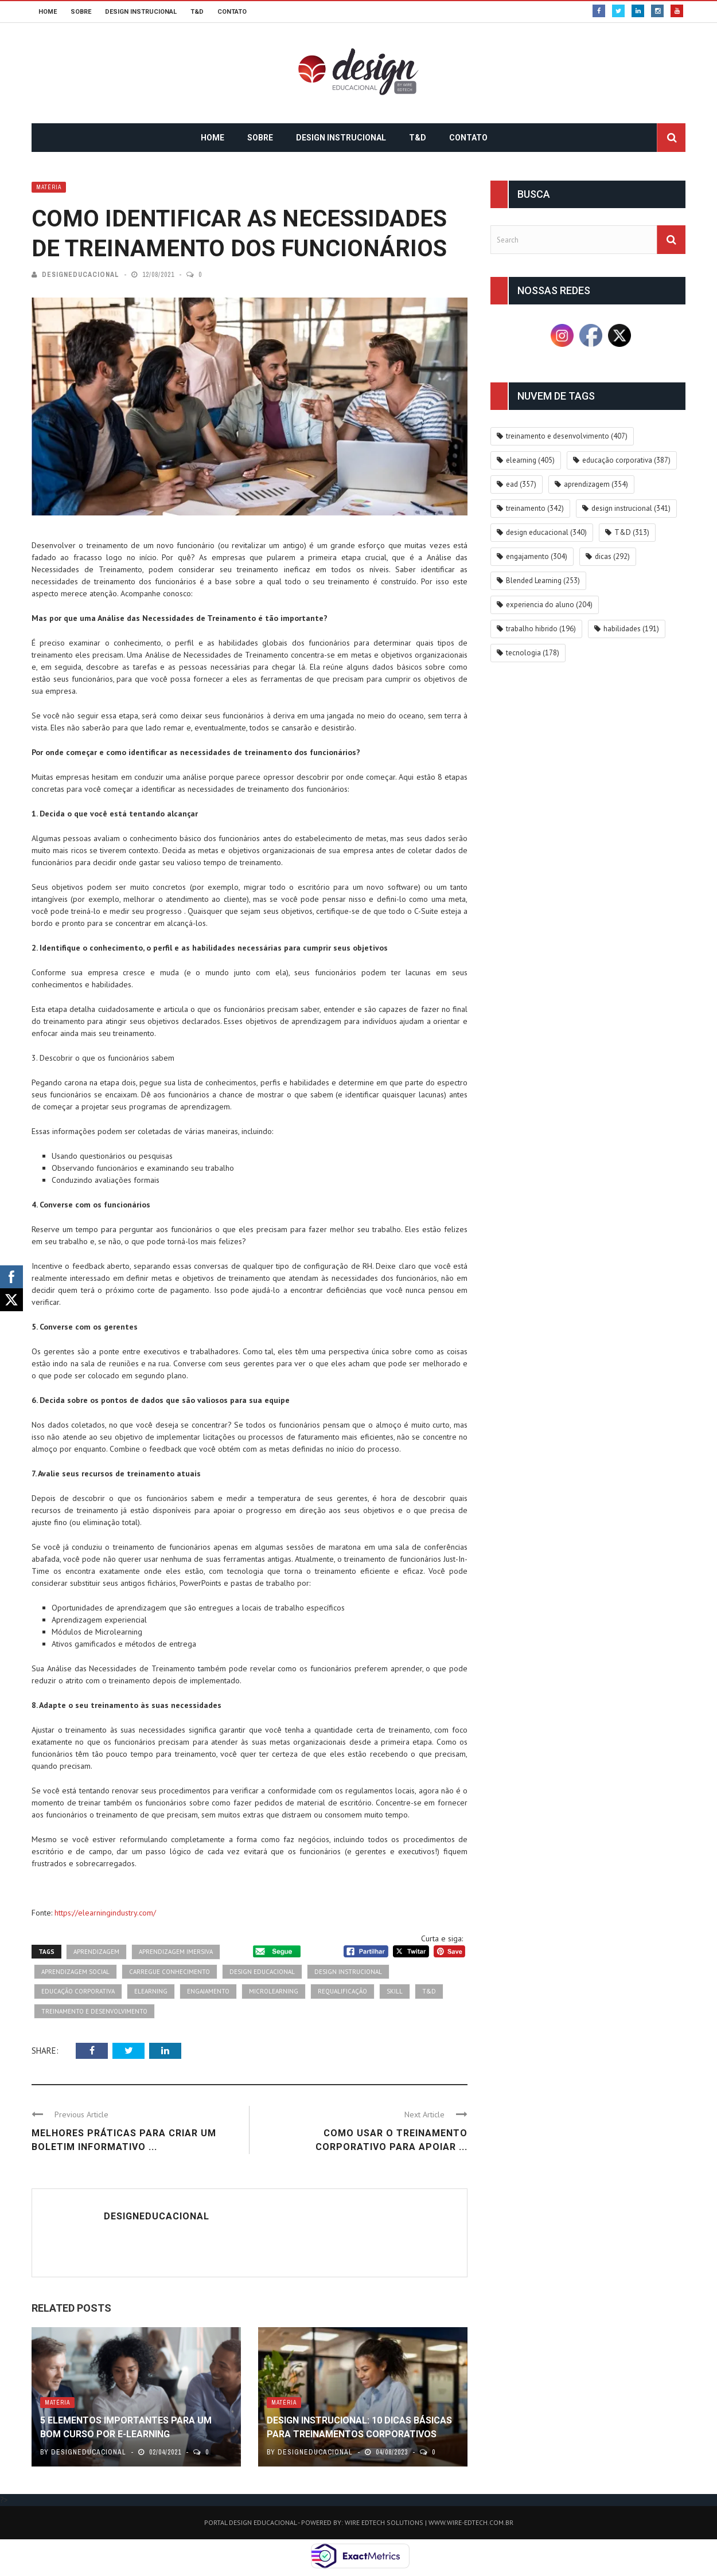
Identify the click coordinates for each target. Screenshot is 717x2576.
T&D (197, 11)
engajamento (208, 1991)
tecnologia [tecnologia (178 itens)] (532, 653)
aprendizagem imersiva (176, 1952)
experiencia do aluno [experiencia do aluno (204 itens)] (549, 604)
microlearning (273, 1991)
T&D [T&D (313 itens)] (631, 532)
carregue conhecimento (169, 1972)
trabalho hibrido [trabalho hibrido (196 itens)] (541, 629)
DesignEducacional (80, 274)
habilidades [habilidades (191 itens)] (631, 629)
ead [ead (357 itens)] (521, 484)
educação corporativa (78, 1991)
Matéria (48, 187)
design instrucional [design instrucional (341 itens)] (631, 508)
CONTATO (232, 11)
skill (395, 1991)
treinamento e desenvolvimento (94, 2011)
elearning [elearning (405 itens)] (530, 460)
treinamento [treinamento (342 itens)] (535, 508)
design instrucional (348, 1972)
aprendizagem (96, 1952)
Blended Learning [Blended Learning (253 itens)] (543, 580)
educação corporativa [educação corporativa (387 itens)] (626, 460)
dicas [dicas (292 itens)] (612, 556)
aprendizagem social (75, 1972)
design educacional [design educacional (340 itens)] (546, 532)
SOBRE (81, 11)
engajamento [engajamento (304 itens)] (536, 556)
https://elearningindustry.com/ (105, 1912)
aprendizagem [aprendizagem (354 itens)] (596, 484)
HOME (47, 11)
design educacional (262, 1972)
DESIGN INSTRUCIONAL (141, 11)
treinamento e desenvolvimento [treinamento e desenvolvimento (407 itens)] (567, 436)
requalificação (342, 1991)
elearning (150, 1991)
